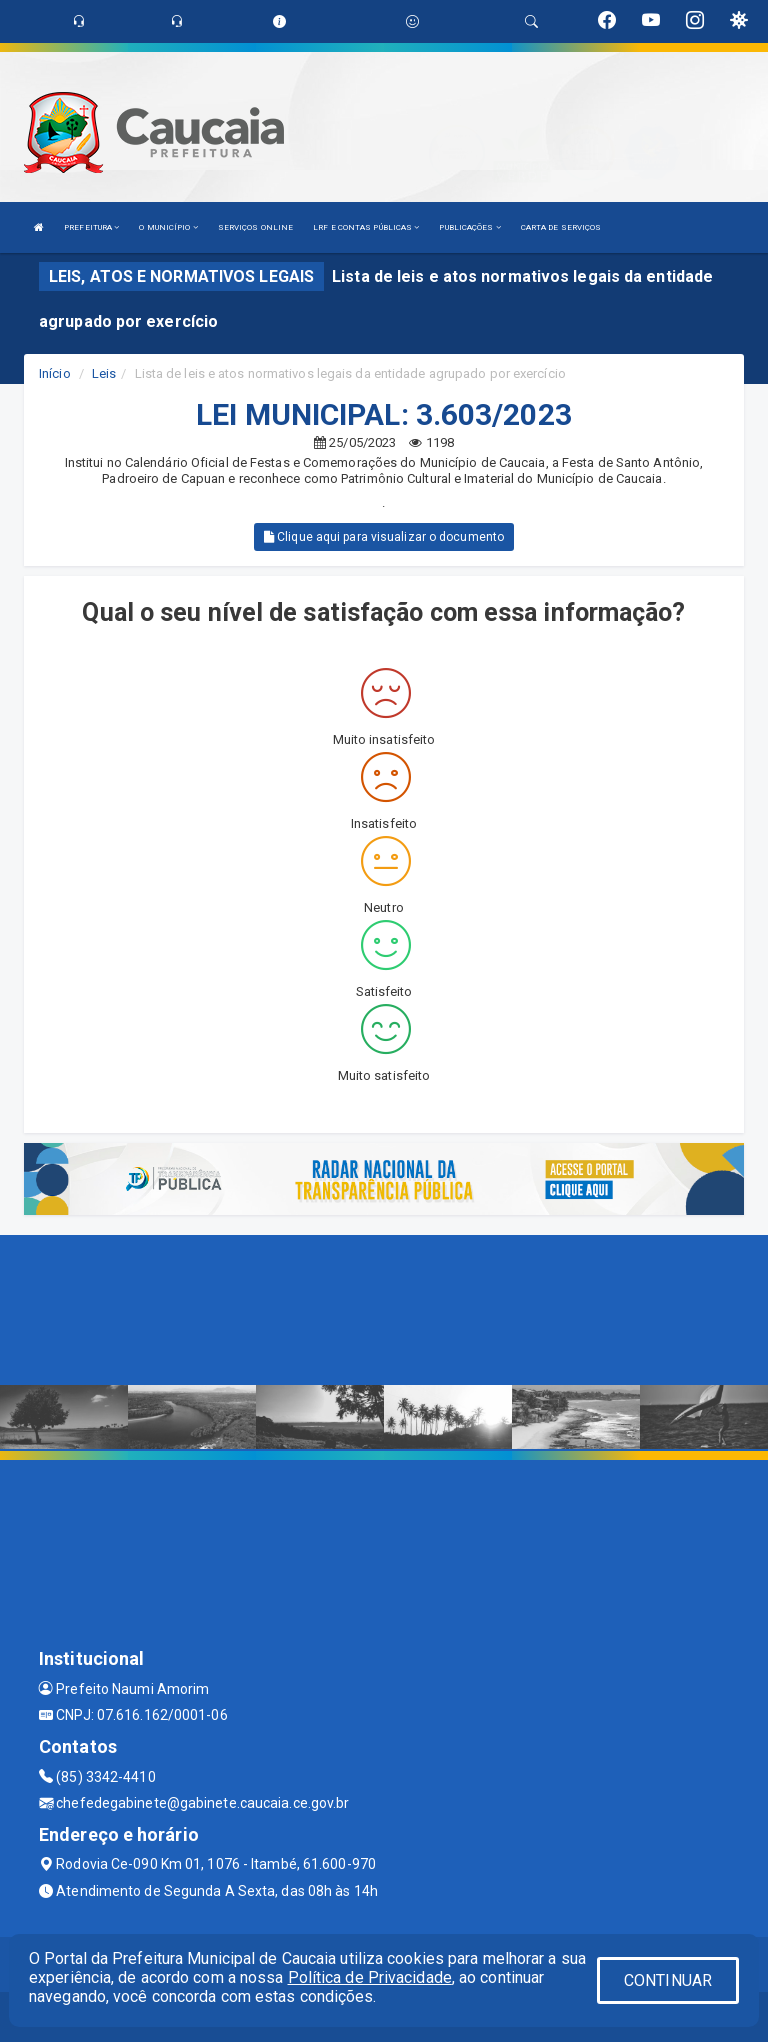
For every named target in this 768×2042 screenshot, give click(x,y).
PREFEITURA (91, 227)
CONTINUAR (668, 1980)
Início (55, 373)
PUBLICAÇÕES (469, 227)
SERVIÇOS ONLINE (256, 227)
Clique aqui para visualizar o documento (384, 537)
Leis (104, 373)
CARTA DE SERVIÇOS (561, 227)
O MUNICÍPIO (168, 227)
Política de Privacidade (370, 1977)
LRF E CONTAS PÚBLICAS (366, 227)
